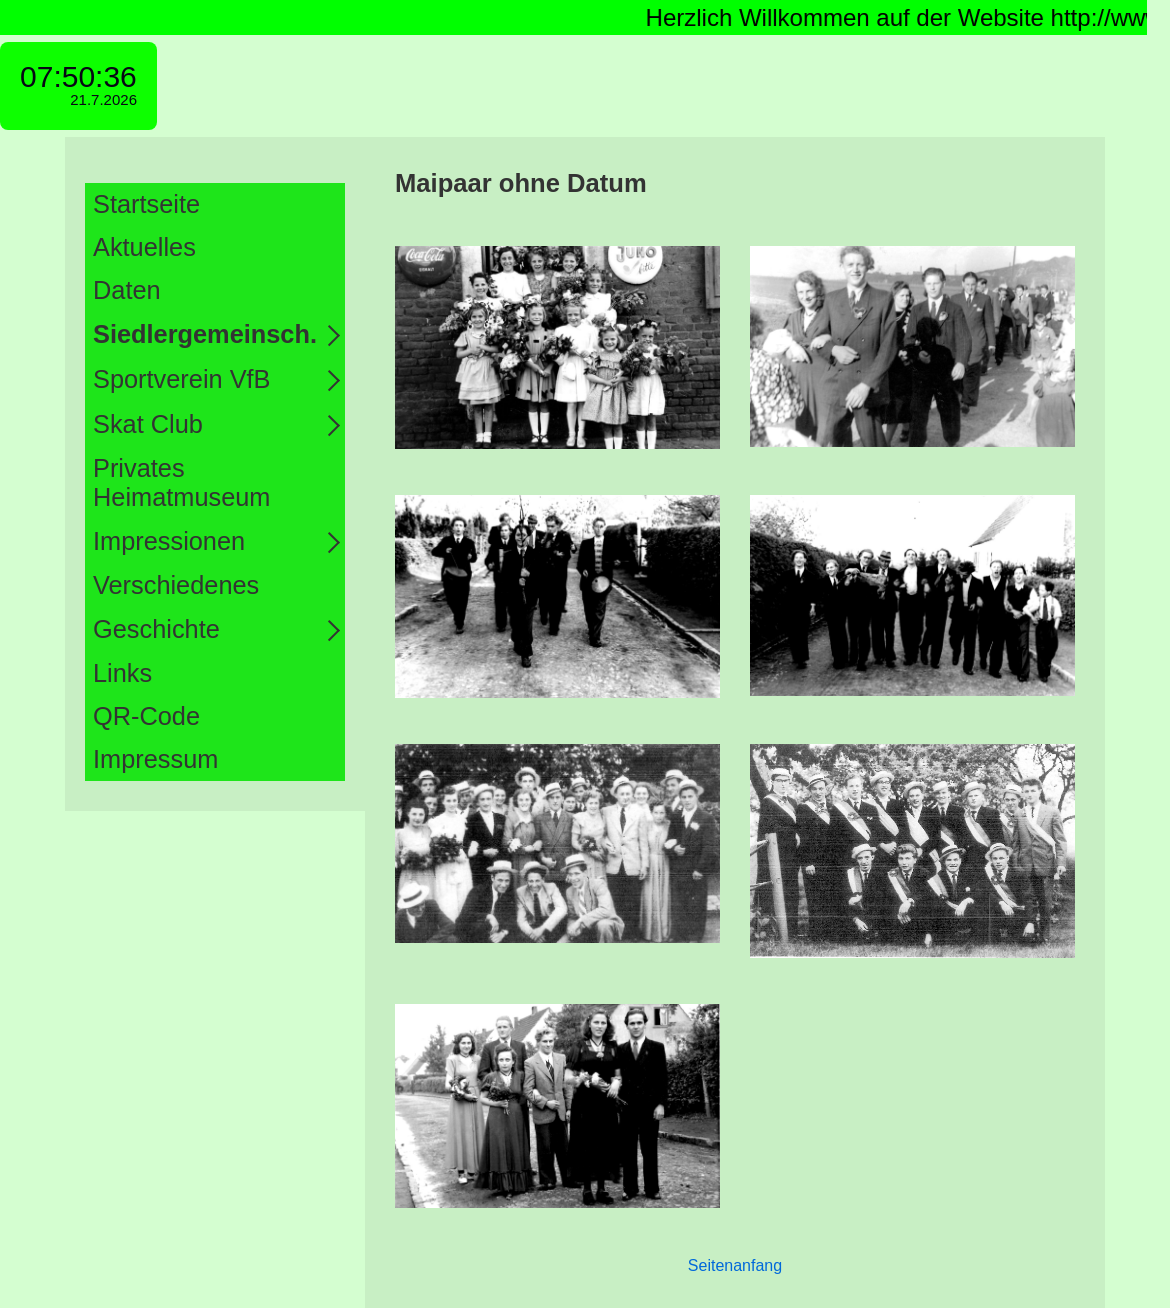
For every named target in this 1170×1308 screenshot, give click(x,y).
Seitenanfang (735, 1265)
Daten (127, 290)
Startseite (146, 204)
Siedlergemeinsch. (205, 334)
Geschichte (156, 629)
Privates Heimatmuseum (181, 482)
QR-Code (146, 716)
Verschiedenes (176, 585)
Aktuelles (144, 247)
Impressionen (169, 541)
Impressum (155, 759)
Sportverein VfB (182, 379)
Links (122, 673)
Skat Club (148, 424)
